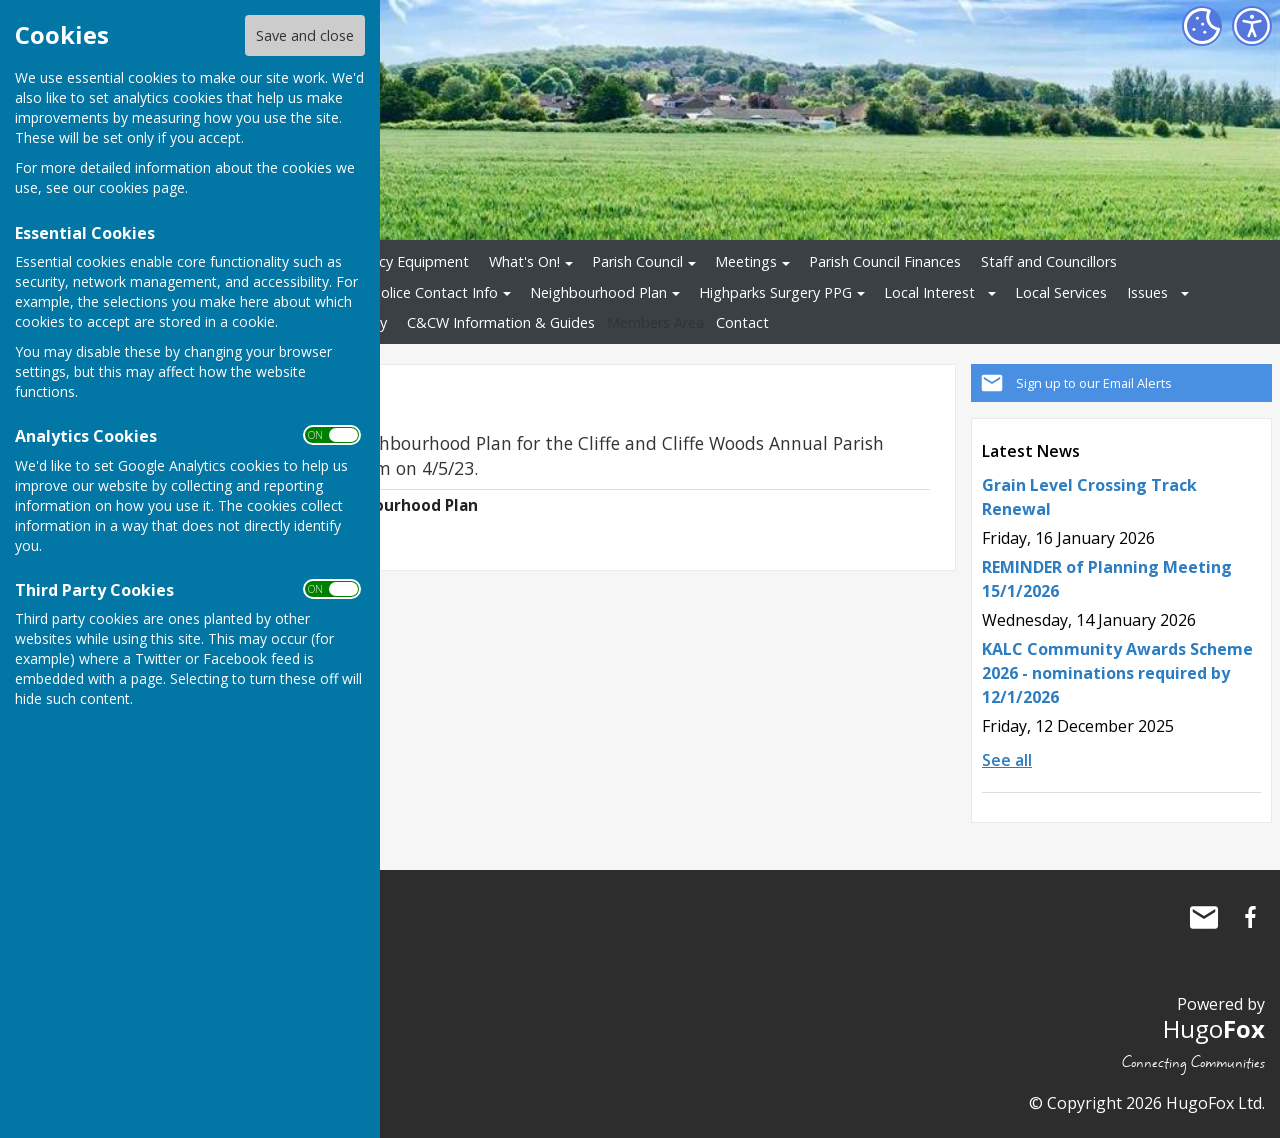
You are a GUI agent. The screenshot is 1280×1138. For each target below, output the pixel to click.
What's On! (524, 261)
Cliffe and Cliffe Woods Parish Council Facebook (1250, 917)
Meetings (746, 261)
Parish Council (637, 261)
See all (1007, 760)
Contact (742, 322)
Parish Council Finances (885, 261)
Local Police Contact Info (415, 292)
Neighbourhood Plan (598, 292)
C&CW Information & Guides (501, 322)
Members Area (655, 322)
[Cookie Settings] (1202, 26)
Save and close (305, 35)
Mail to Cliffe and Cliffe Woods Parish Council (1204, 917)
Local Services (1061, 292)
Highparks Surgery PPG (775, 292)
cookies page (142, 187)
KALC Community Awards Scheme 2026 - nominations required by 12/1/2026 (1117, 673)
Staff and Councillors (1049, 261)
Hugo (1214, 1028)
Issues (1147, 292)
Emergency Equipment (394, 261)
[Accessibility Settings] (1252, 26)
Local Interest (929, 292)
